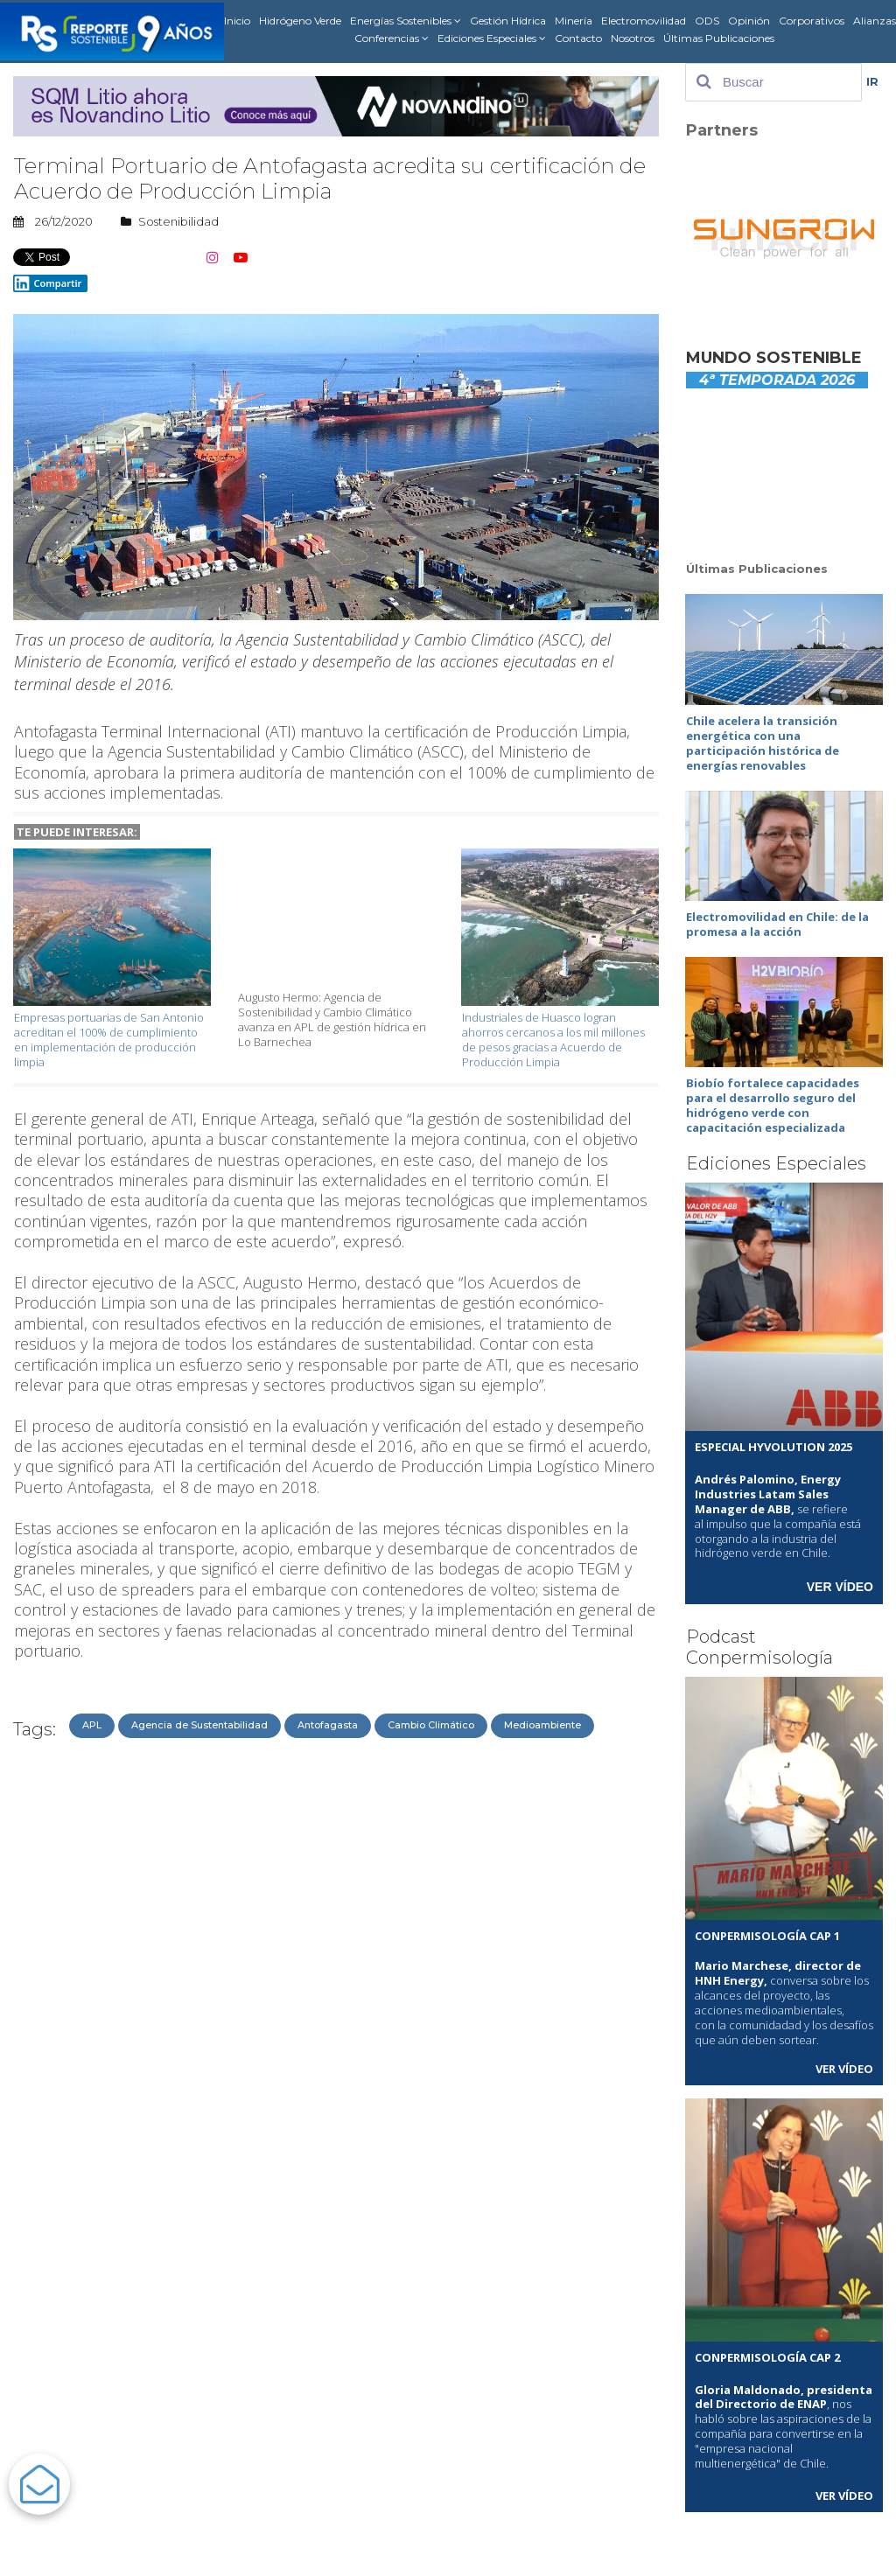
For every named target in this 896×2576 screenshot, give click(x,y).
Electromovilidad (643, 20)
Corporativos (811, 20)
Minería (573, 20)
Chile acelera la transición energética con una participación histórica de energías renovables (762, 743)
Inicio (237, 20)
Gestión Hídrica (508, 20)
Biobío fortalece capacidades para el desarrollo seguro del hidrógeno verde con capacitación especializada (772, 1105)
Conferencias (391, 38)
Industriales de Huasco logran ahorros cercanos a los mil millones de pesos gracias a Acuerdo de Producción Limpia (553, 1039)
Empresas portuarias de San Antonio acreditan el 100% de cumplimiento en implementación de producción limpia (109, 1039)
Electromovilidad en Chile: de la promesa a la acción (777, 924)
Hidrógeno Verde (300, 20)
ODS (707, 20)
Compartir (47, 283)
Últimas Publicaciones (718, 38)
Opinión (749, 20)
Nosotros (632, 38)
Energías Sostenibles (405, 21)
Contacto (578, 38)
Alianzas (874, 20)
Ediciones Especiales (492, 38)
